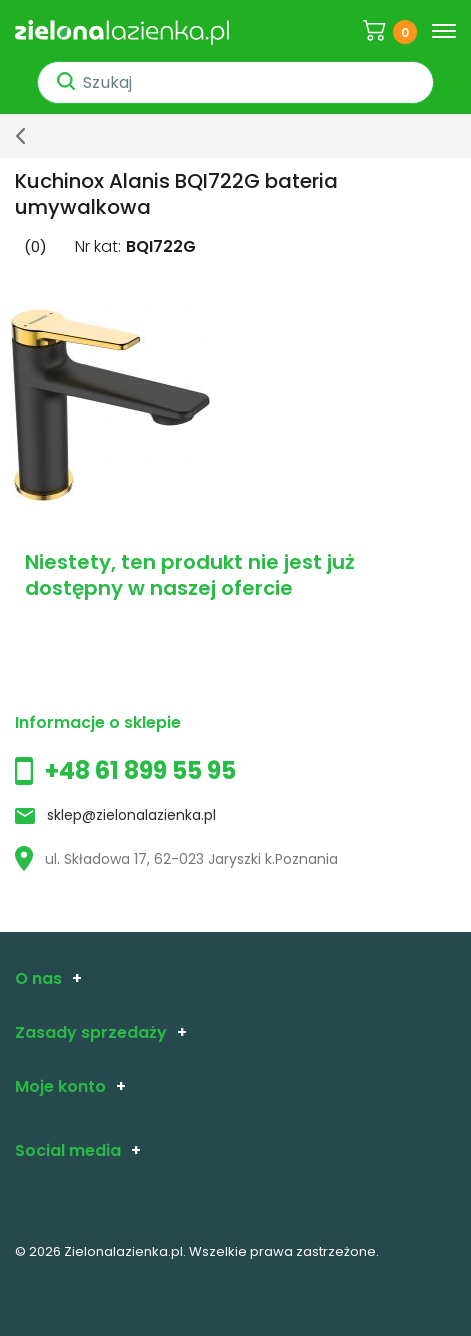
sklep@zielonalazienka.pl (131, 815)
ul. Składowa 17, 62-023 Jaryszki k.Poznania (176, 859)
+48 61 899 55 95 (140, 770)
